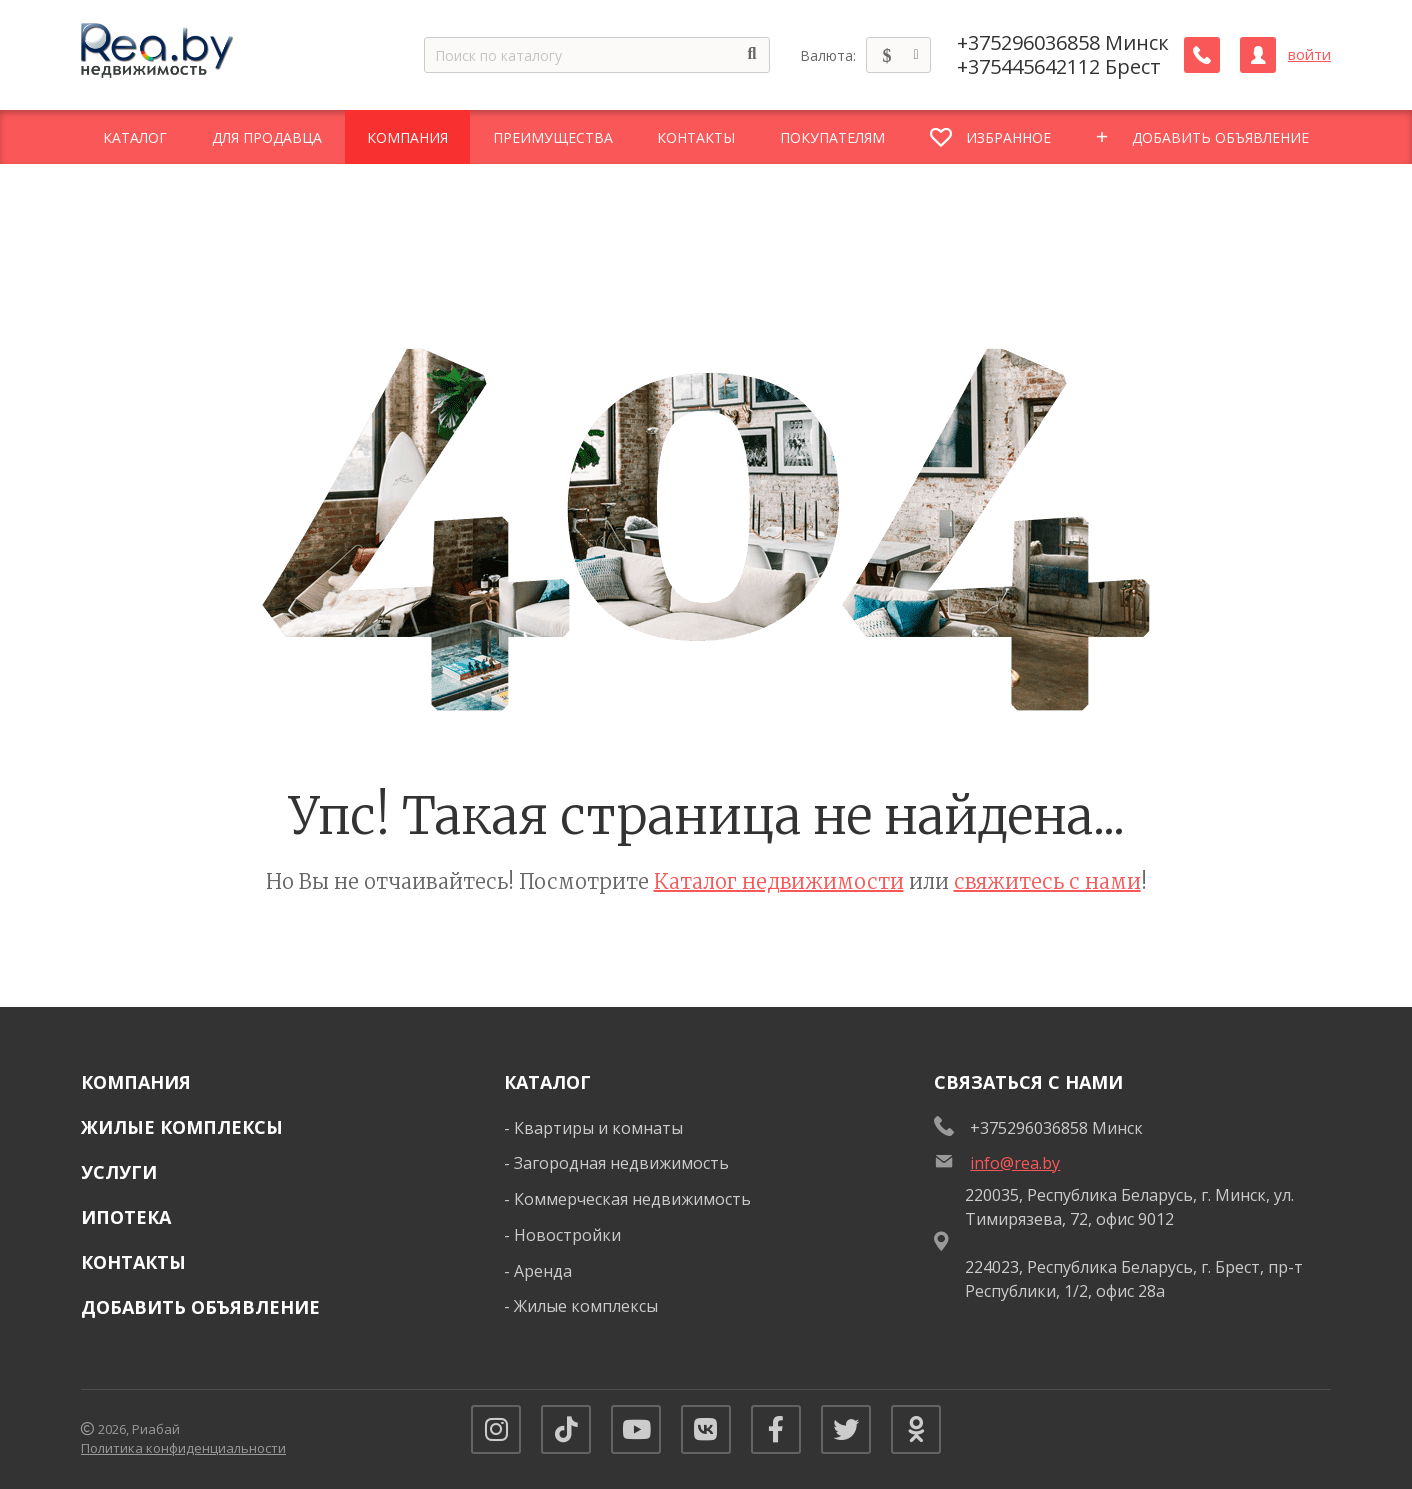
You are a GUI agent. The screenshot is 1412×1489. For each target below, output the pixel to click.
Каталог (547, 1082)
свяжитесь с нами (1047, 881)
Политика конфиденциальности (183, 1448)
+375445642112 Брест (1059, 67)
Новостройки (567, 1235)
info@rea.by (1015, 1163)
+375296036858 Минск (1063, 43)
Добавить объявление (200, 1307)
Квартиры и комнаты (598, 1128)
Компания (136, 1082)
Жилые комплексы (182, 1127)
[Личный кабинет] (1258, 55)
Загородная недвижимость (621, 1163)
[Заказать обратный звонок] (1202, 55)
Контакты (133, 1262)
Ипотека (126, 1217)
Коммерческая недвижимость (632, 1199)
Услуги (119, 1172)
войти (1309, 54)
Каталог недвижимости (779, 881)
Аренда (543, 1271)
